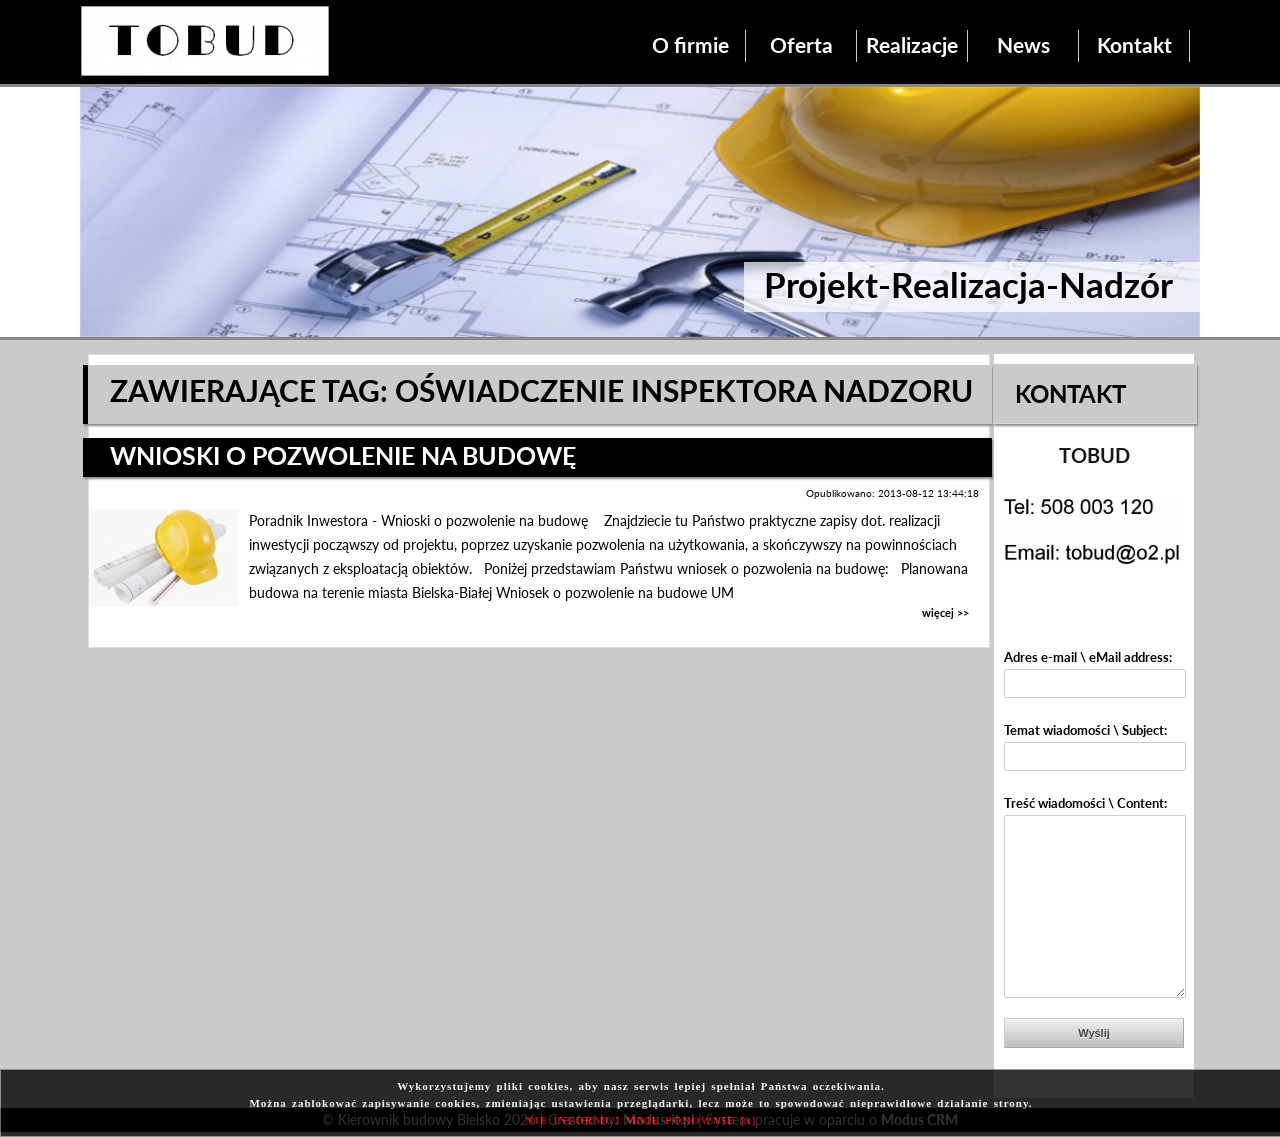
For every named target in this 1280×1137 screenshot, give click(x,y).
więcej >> (945, 612)
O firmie (690, 44)
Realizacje (912, 44)
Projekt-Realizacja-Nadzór (968, 284)
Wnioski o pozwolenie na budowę (343, 455)
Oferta (801, 44)
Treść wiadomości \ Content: (1085, 803)
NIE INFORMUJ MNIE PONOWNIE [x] (641, 1120)
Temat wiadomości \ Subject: (1085, 730)
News (1023, 44)
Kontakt (1134, 44)
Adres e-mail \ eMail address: (1088, 657)
